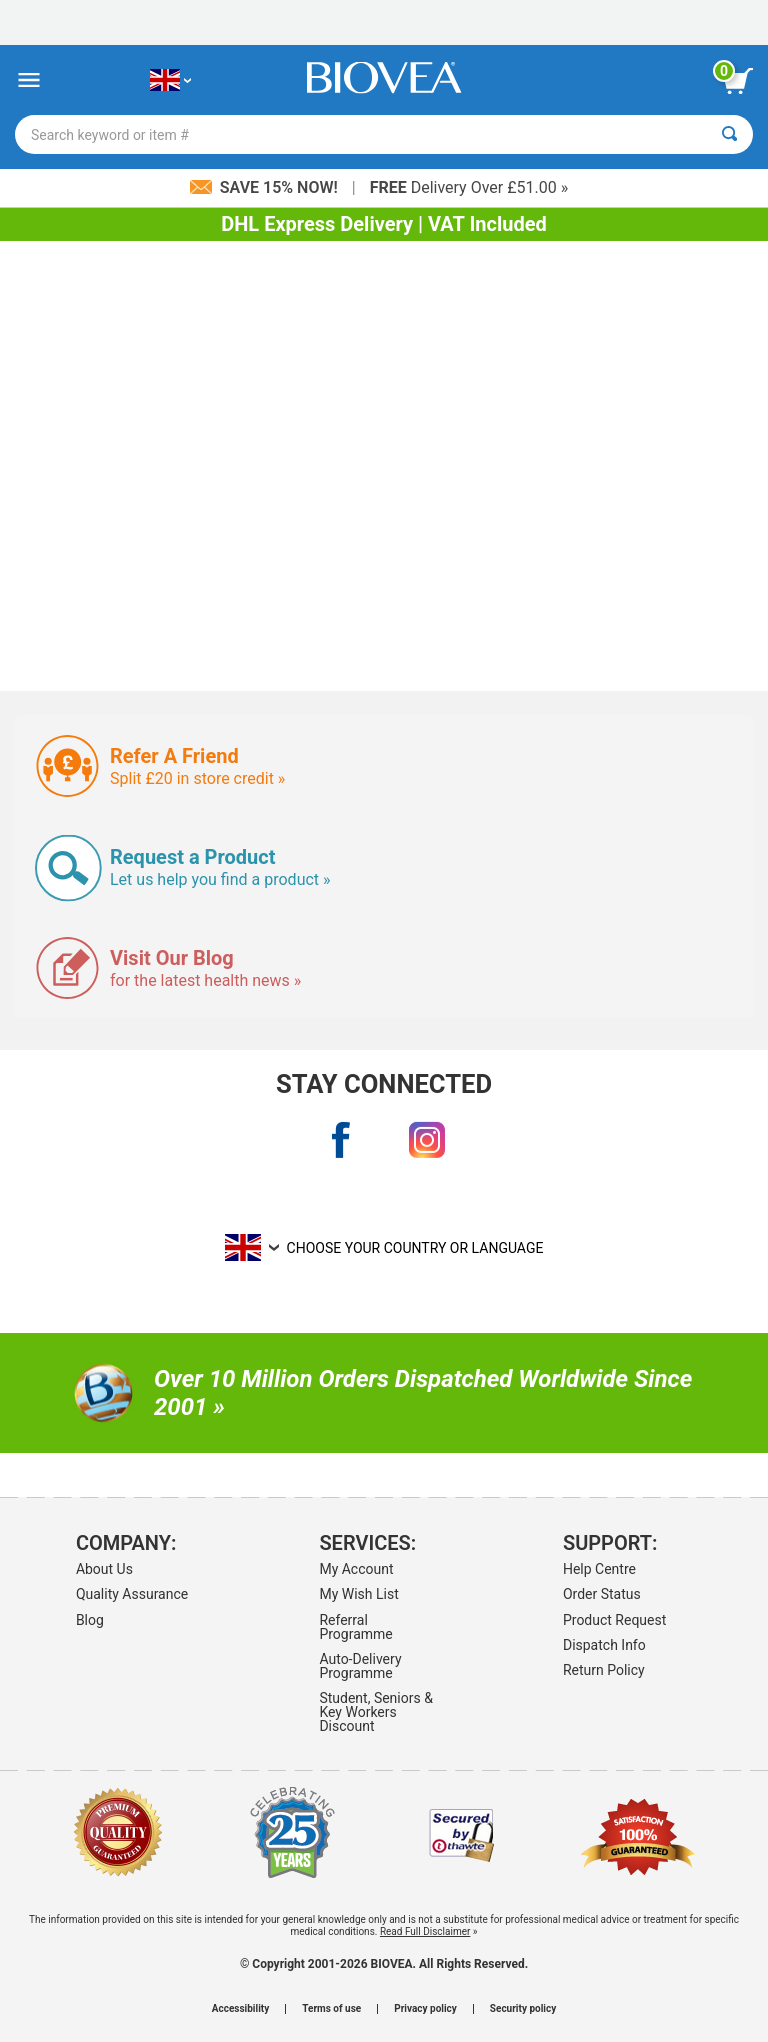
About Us (104, 1569)
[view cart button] (738, 81)
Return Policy (604, 1670)
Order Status (602, 1594)
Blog (90, 1620)
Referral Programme (355, 1627)
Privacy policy (425, 2009)
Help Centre (599, 1569)
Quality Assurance (132, 1594)
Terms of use (331, 2009)
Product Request (614, 1620)
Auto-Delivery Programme (360, 1666)
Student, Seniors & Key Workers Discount (375, 1712)
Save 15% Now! (266, 187)
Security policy (523, 2009)
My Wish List (358, 1594)
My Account (356, 1569)
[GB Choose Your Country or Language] (170, 80)
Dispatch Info (604, 1645)
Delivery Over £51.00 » (469, 187)
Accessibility (240, 2009)
